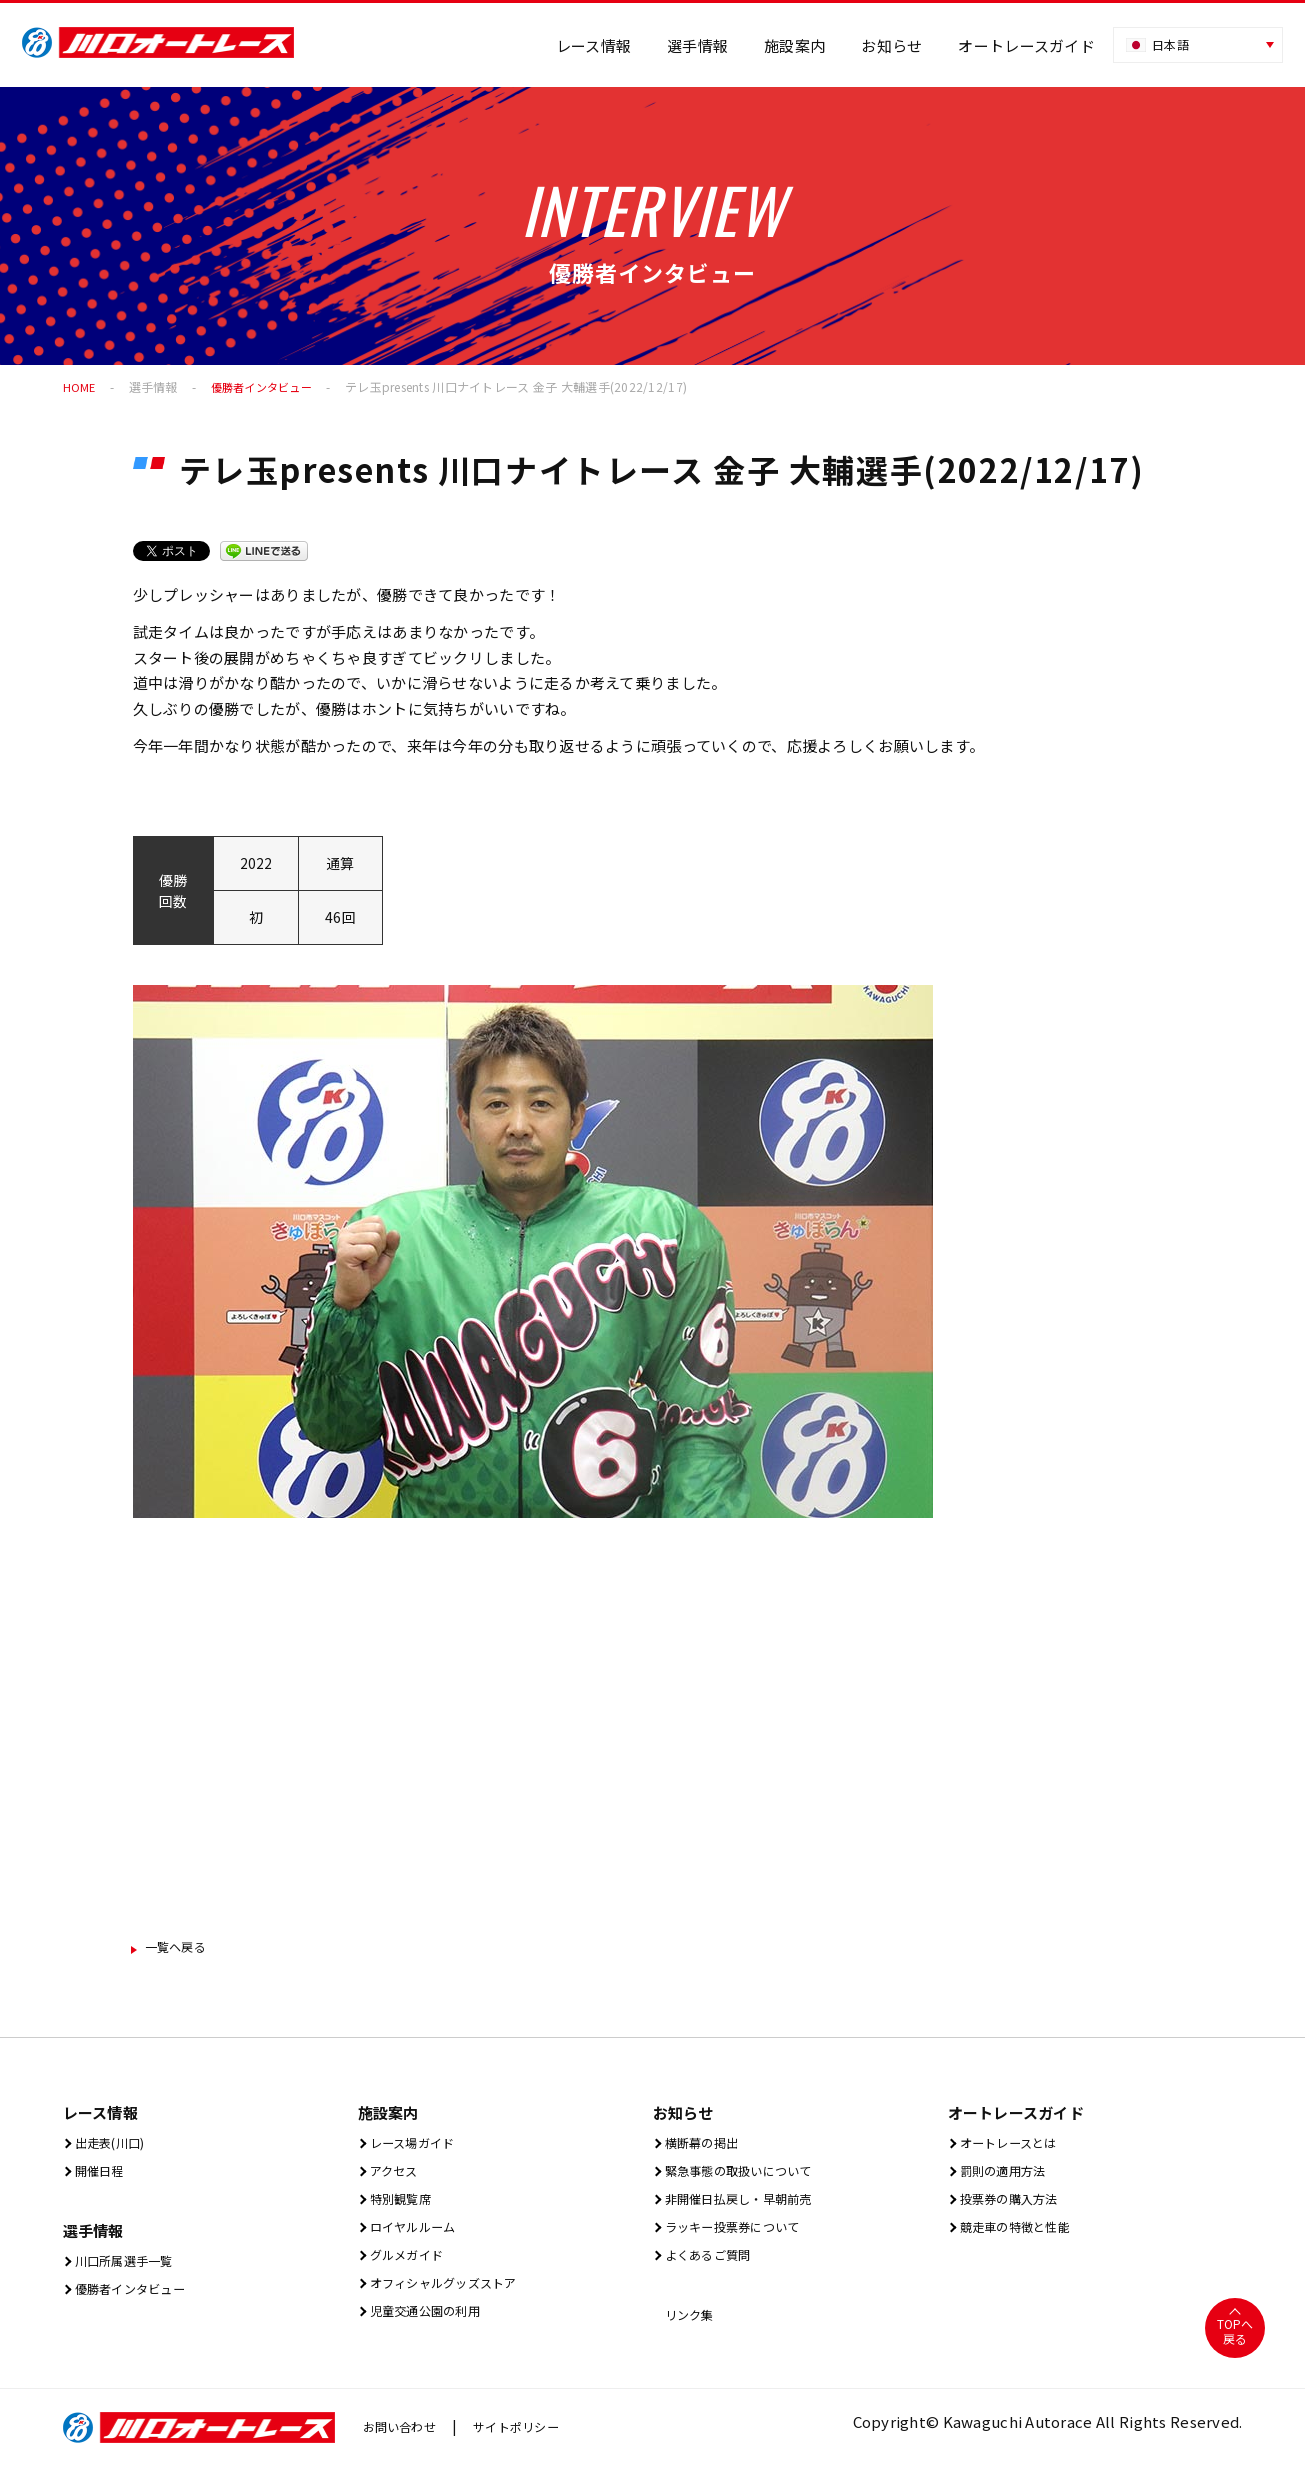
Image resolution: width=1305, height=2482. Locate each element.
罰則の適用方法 (1009, 2176)
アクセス (395, 2176)
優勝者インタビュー (267, 386)
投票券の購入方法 (1017, 2206)
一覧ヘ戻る (185, 1948)
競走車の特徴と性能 (1024, 2236)
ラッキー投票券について (744, 2236)
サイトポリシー (535, 2443)
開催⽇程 (101, 2176)
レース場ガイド (418, 2146)
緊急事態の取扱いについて (752, 2176)
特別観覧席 (404, 2206)
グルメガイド (411, 2266)
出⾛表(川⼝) (114, 2146)
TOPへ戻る (1234, 2347)
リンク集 (691, 2328)
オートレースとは (1016, 2146)
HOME (80, 386)
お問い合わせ (406, 2443)
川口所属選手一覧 (132, 2268)
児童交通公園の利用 (434, 2326)
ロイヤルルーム (419, 2236)
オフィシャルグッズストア (457, 2296)
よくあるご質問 (714, 2266)
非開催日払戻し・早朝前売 (752, 2206)
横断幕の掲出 (706, 2146)
